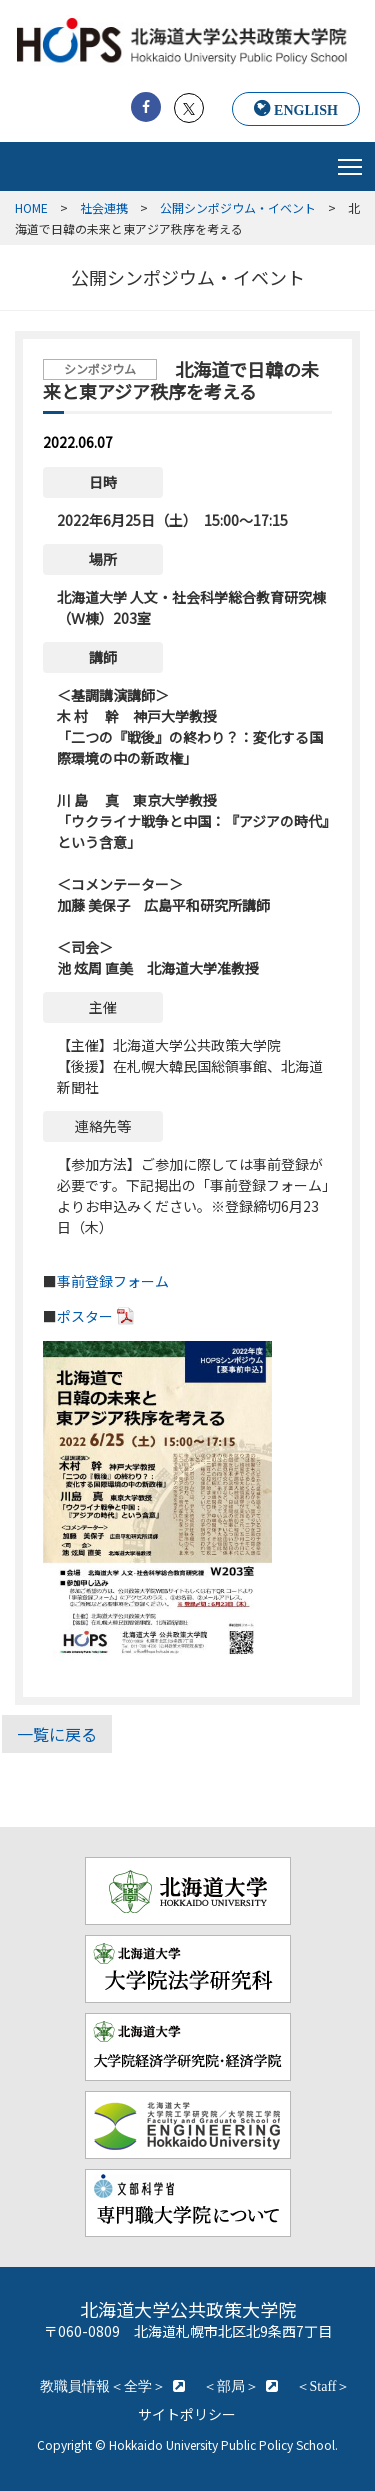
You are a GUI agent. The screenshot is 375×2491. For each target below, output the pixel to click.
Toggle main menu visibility (351, 162)
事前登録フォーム (113, 1281)
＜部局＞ (231, 2386)
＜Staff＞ (323, 2386)
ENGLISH (306, 110)
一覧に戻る (57, 1734)
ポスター (85, 1316)
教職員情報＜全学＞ (103, 2386)
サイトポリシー (187, 2414)
